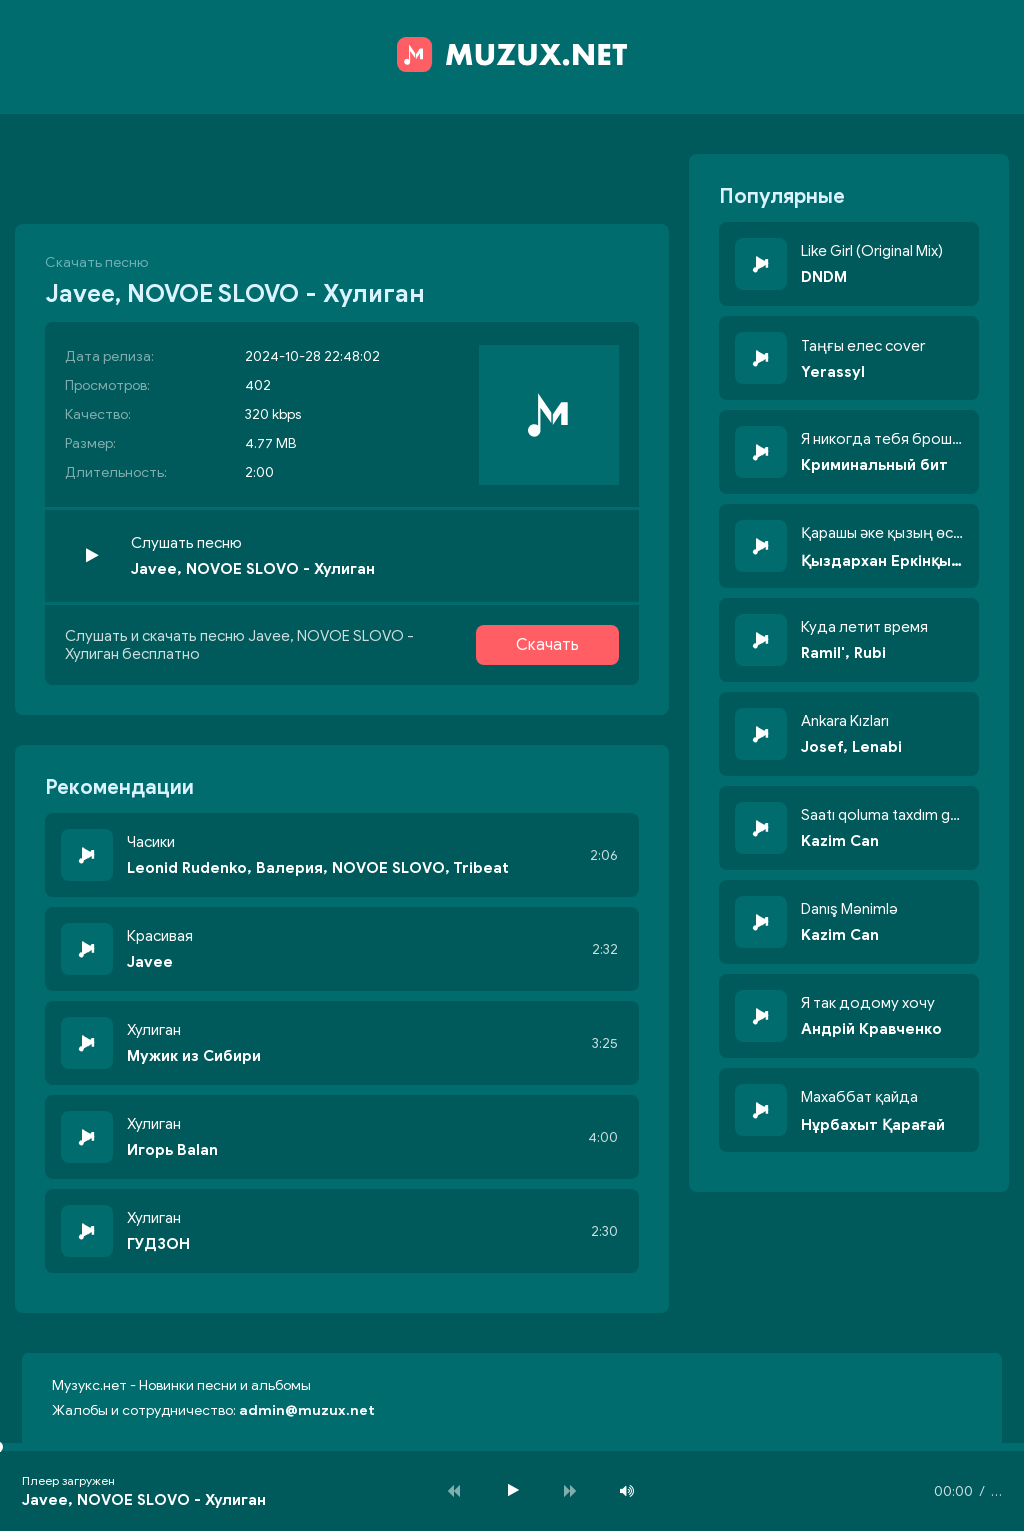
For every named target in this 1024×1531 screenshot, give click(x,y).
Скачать (547, 645)
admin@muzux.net (307, 1410)
